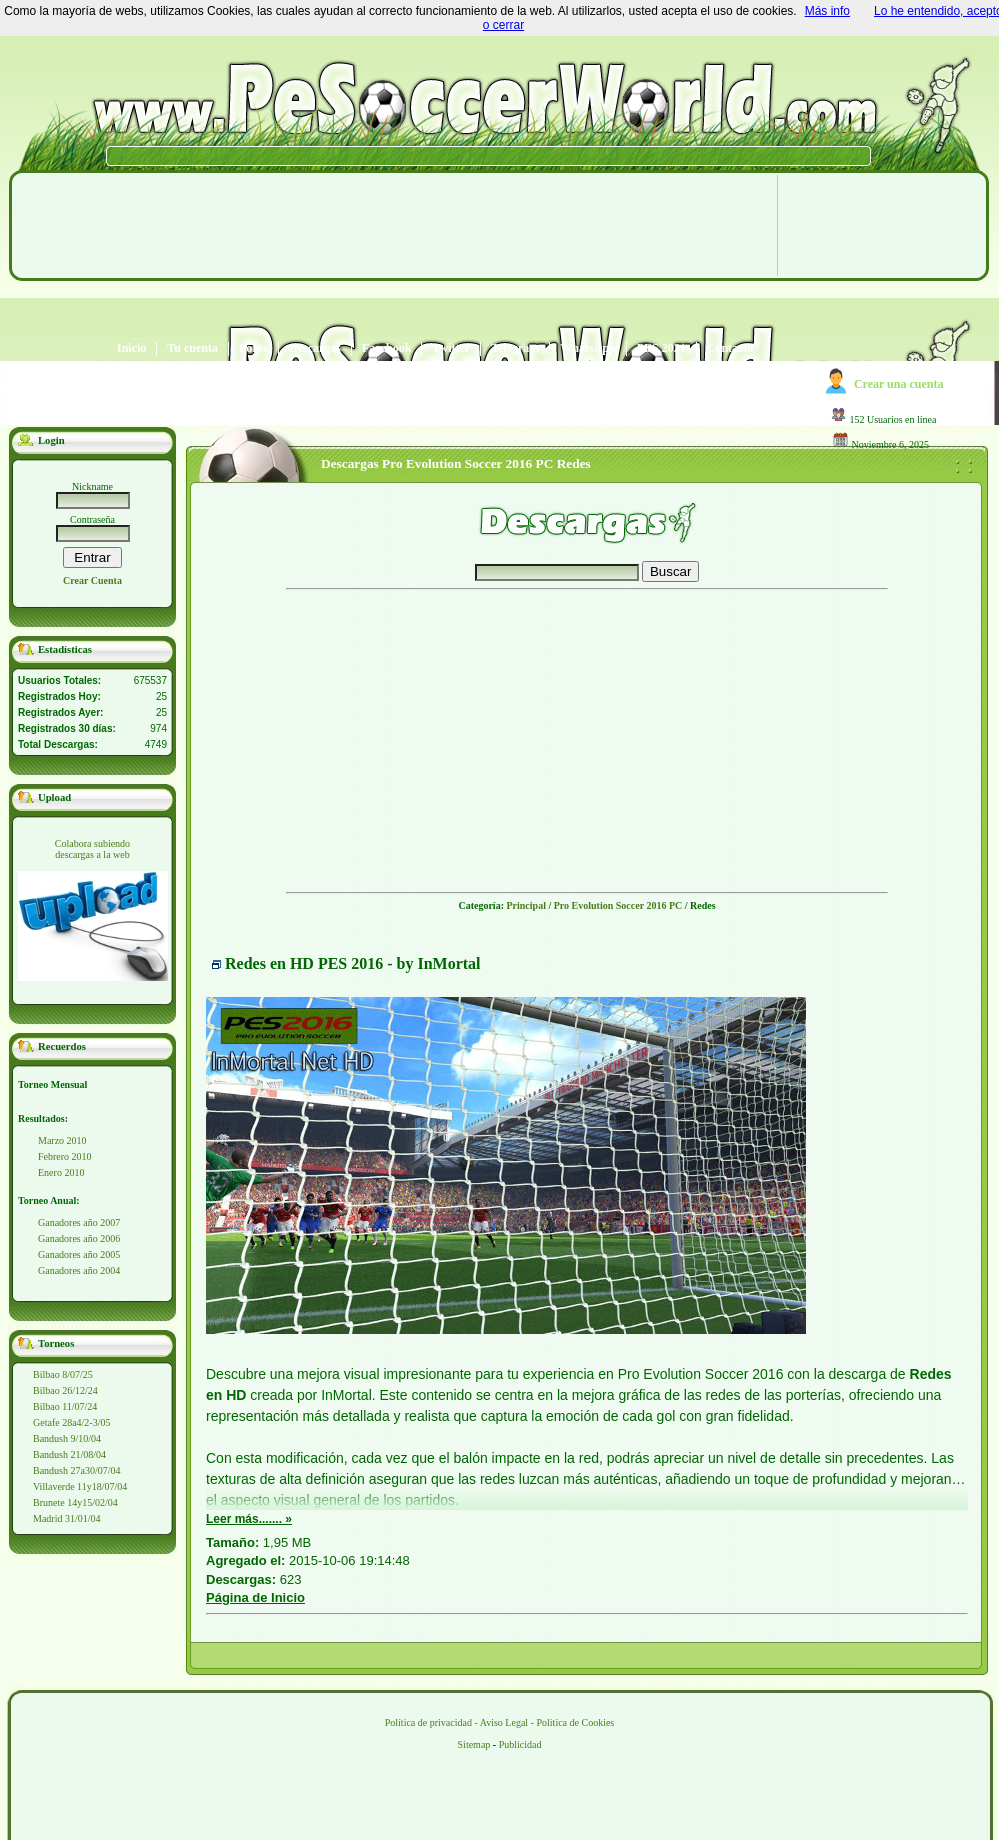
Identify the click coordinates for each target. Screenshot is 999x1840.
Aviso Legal (504, 1722)
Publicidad (520, 1744)
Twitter (451, 348)
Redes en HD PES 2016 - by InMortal (353, 963)
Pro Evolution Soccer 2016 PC (618, 905)
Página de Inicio (255, 1597)
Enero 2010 (61, 1172)
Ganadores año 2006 (79, 1238)
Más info (827, 11)
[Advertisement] (388, 320)
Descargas (315, 348)
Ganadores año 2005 (79, 1254)
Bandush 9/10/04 (67, 1438)
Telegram (515, 348)
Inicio (131, 348)
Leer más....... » (249, 1519)
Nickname (92, 486)
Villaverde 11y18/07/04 (80, 1486)
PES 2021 (661, 348)
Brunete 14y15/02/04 (75, 1502)
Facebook (386, 348)
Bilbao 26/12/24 (65, 1390)
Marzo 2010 (62, 1140)
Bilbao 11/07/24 (65, 1406)
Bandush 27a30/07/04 (77, 1470)
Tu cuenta (192, 348)
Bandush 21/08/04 (69, 1454)
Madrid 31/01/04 (67, 1518)
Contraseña (92, 519)
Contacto (730, 348)
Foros (253, 348)
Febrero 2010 (65, 1156)
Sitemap (474, 1744)
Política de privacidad (428, 1722)
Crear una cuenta (899, 384)
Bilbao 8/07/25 (63, 1374)
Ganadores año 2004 (79, 1270)
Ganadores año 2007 (79, 1222)
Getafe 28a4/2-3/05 (71, 1422)
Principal (525, 905)
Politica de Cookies (575, 1722)
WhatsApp (587, 348)
